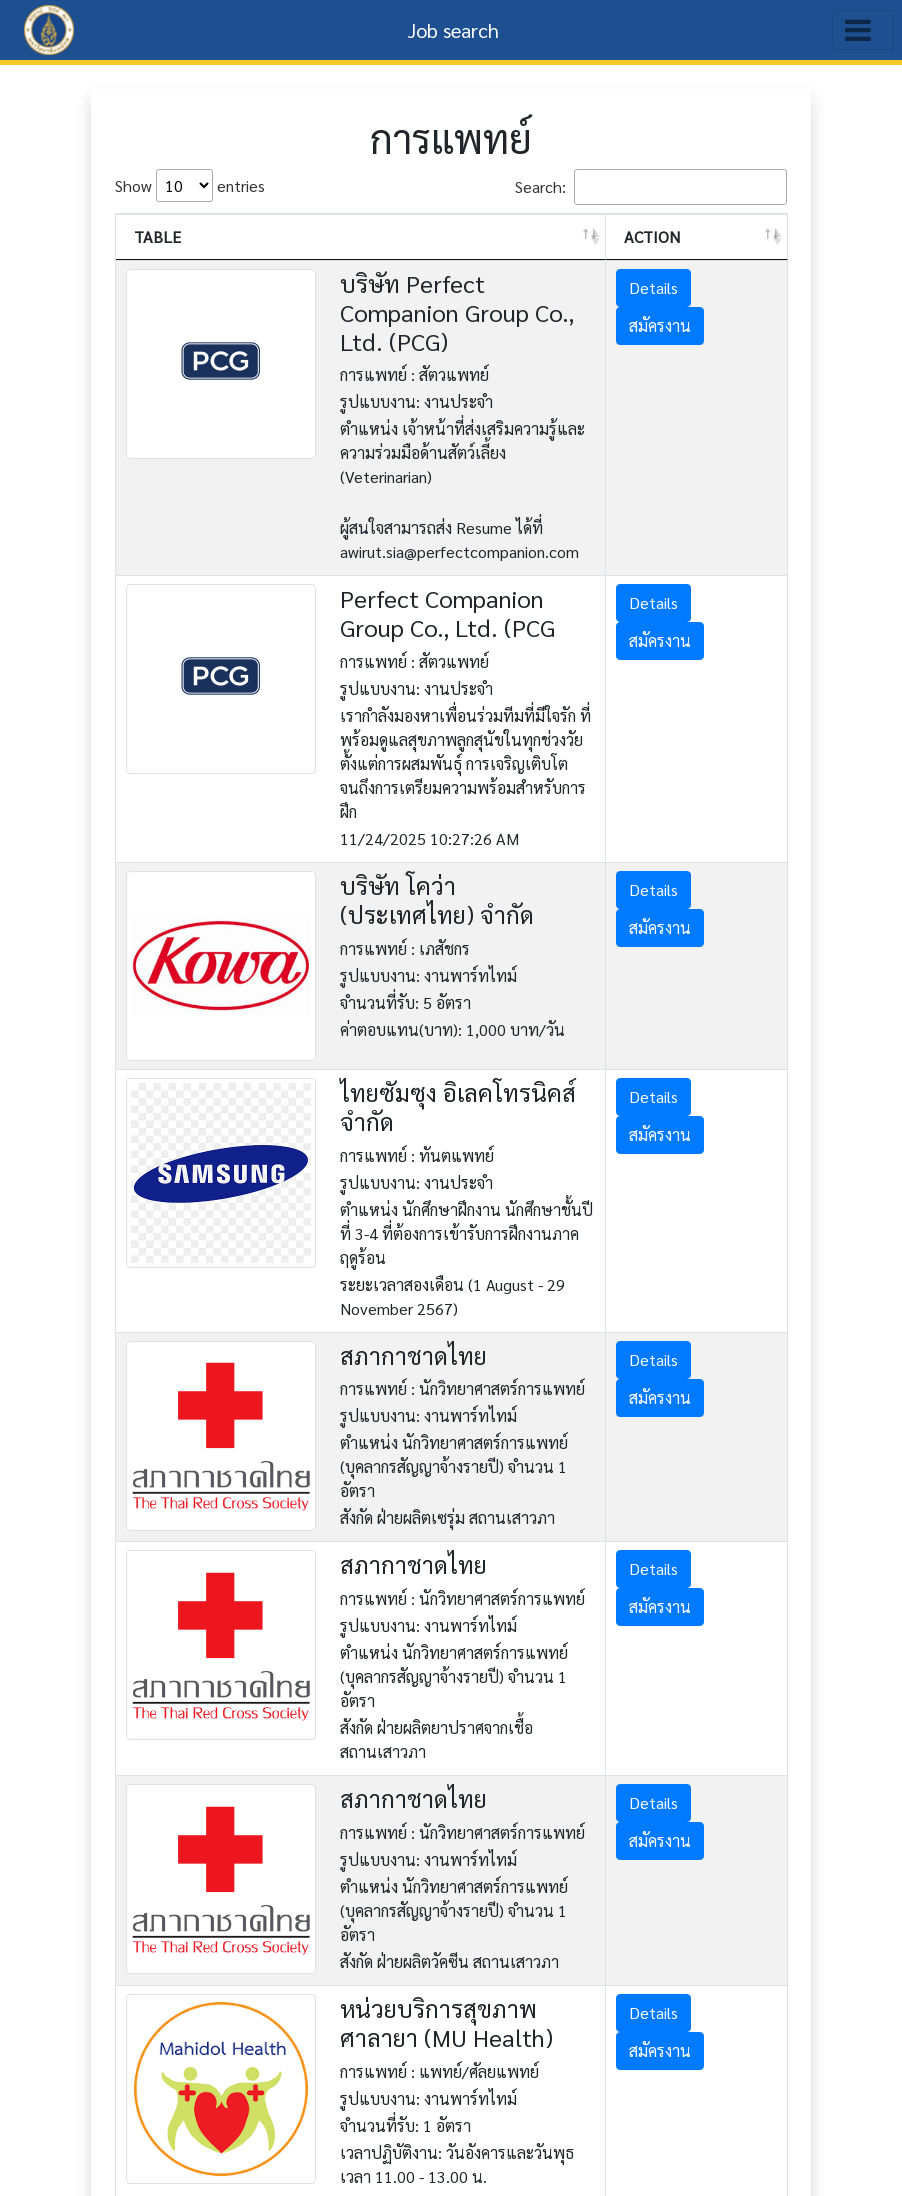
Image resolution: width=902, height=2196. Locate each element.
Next (753, 2097)
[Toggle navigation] (863, 30)
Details (685, 287)
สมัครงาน (692, 325)
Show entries (190, 185)
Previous (625, 2097)
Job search (453, 30)
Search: (651, 187)
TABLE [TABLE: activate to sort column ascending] (157, 236)
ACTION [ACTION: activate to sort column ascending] (684, 236)
